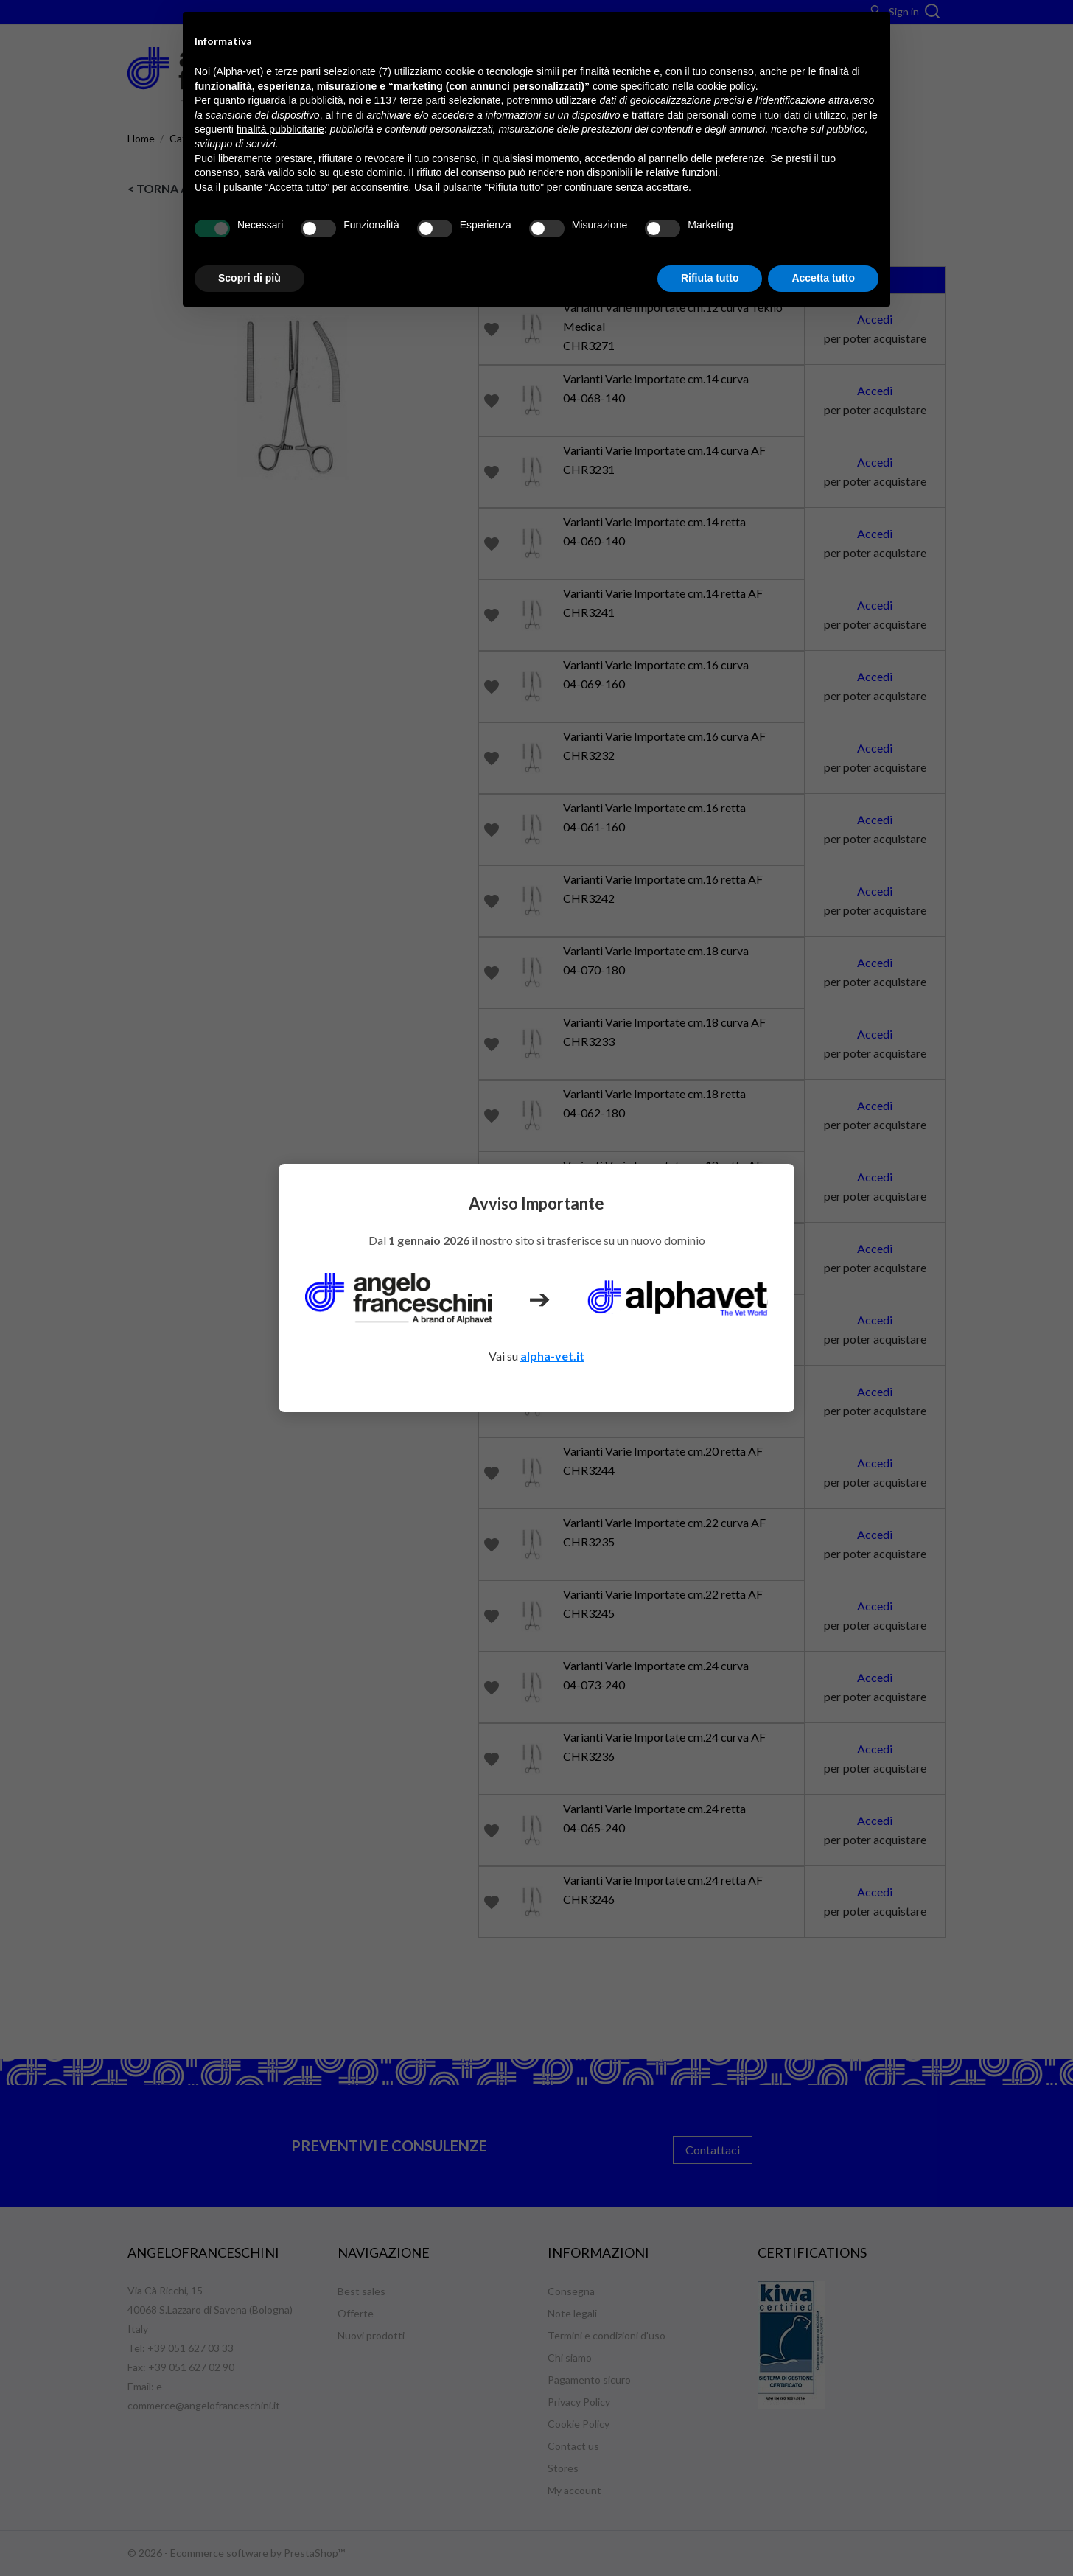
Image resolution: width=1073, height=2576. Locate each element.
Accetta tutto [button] (823, 278)
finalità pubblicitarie (280, 129)
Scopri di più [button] (249, 278)
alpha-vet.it (552, 1356)
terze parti (423, 100)
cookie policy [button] (726, 86)
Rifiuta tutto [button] (710, 278)
